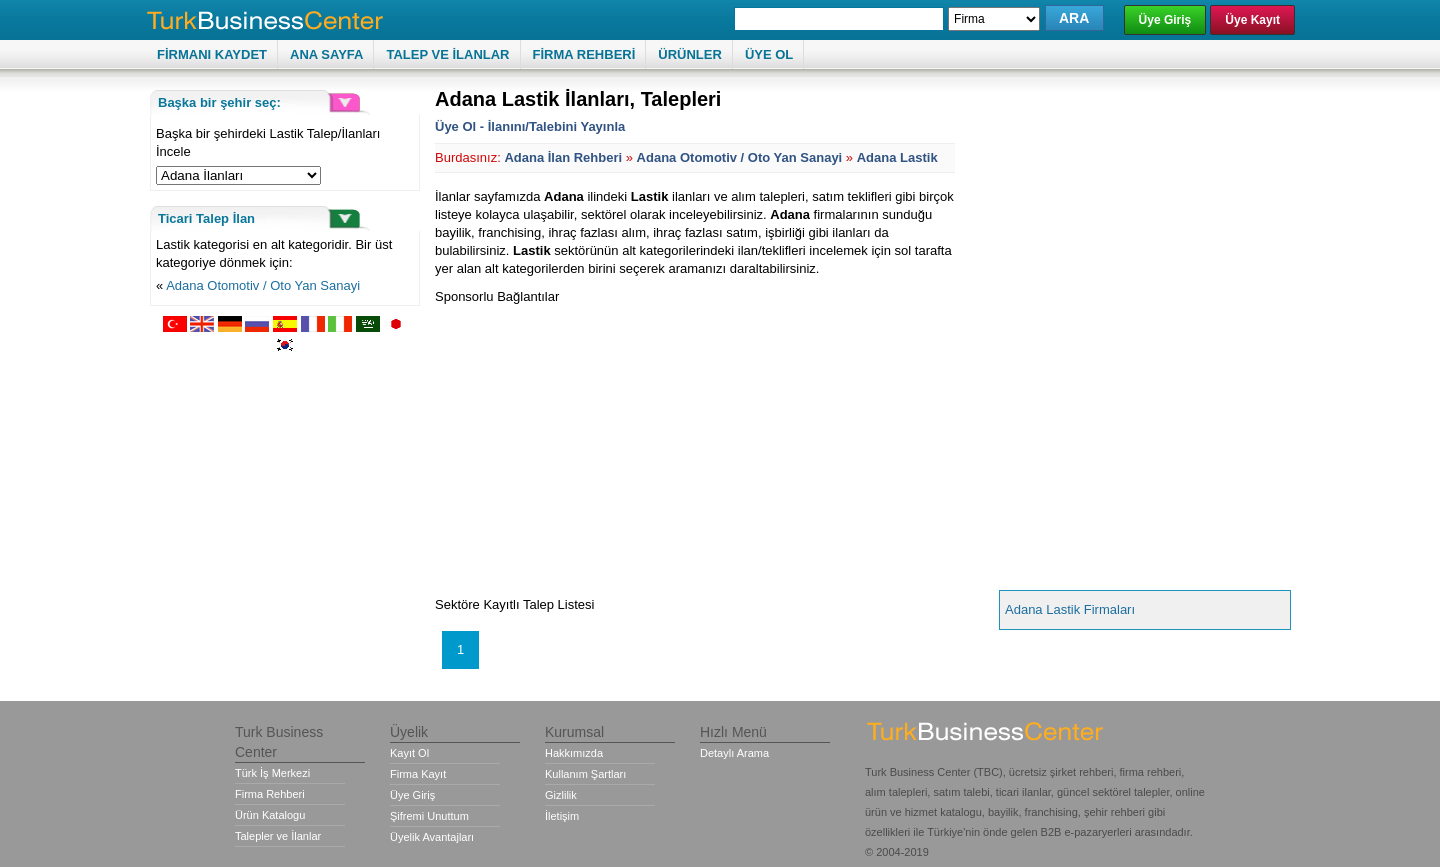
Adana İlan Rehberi (563, 157)
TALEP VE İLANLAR (447, 54)
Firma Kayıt (418, 774)
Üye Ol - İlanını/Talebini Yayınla (530, 126)
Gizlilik (561, 795)
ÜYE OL (769, 54)
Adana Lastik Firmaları (1070, 609)
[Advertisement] (603, 446)
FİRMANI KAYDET (212, 54)
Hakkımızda (574, 753)
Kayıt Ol (409, 753)
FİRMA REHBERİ (584, 54)
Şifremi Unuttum (429, 816)
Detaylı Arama (734, 753)
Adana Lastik (897, 157)
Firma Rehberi (270, 794)
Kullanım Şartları (585, 774)
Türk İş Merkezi (272, 773)
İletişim (562, 816)
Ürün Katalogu (270, 815)
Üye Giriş (1165, 20)
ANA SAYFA (326, 54)
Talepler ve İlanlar (278, 836)
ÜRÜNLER (690, 54)
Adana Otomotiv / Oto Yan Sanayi (263, 285)
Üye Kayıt (1252, 20)
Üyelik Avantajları (432, 837)
